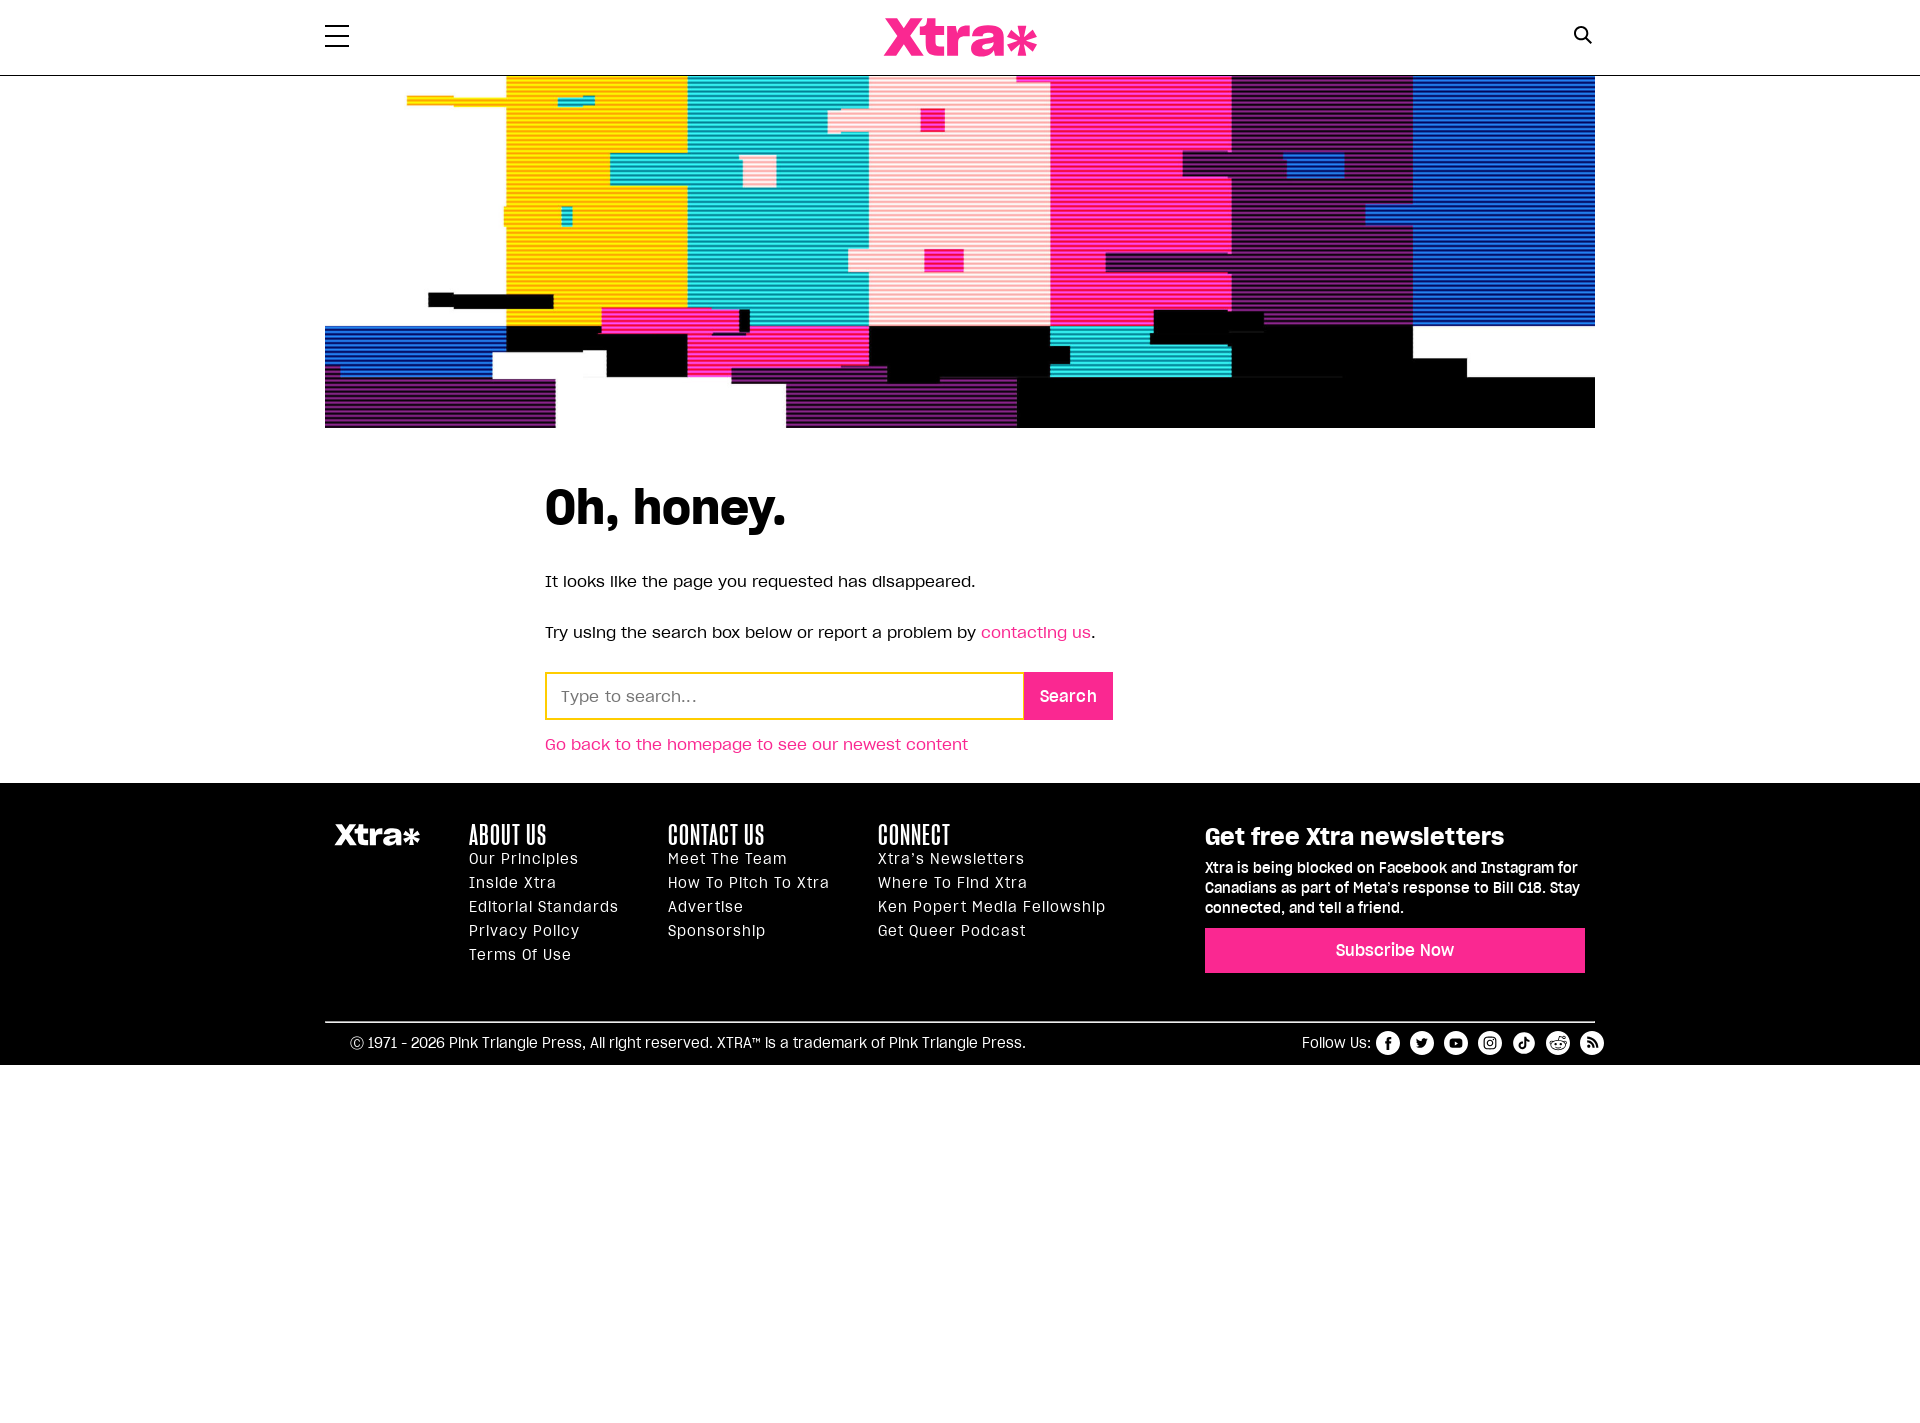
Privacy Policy (524, 931)
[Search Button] (1582, 35)
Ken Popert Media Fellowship (992, 907)
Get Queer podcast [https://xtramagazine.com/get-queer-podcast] (952, 931)
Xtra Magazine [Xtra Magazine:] (377, 843)
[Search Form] (1582, 38)
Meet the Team (727, 859)
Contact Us (716, 835)
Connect (914, 835)
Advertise (706, 907)
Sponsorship (717, 931)
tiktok (1524, 1043)
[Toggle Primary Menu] (337, 40)
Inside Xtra (513, 883)
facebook (1388, 1043)
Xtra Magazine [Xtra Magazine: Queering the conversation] (960, 37)
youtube (1456, 1043)
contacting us (1036, 632)
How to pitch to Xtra (749, 883)
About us (508, 835)
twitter (1422, 1043)
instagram (1490, 1043)
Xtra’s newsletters (951, 859)
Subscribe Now (1395, 950)
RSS (1592, 1043)
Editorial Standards (544, 907)
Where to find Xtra (953, 883)
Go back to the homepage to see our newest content (756, 744)
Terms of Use (520, 955)
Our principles (524, 859)
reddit (1558, 1043)
